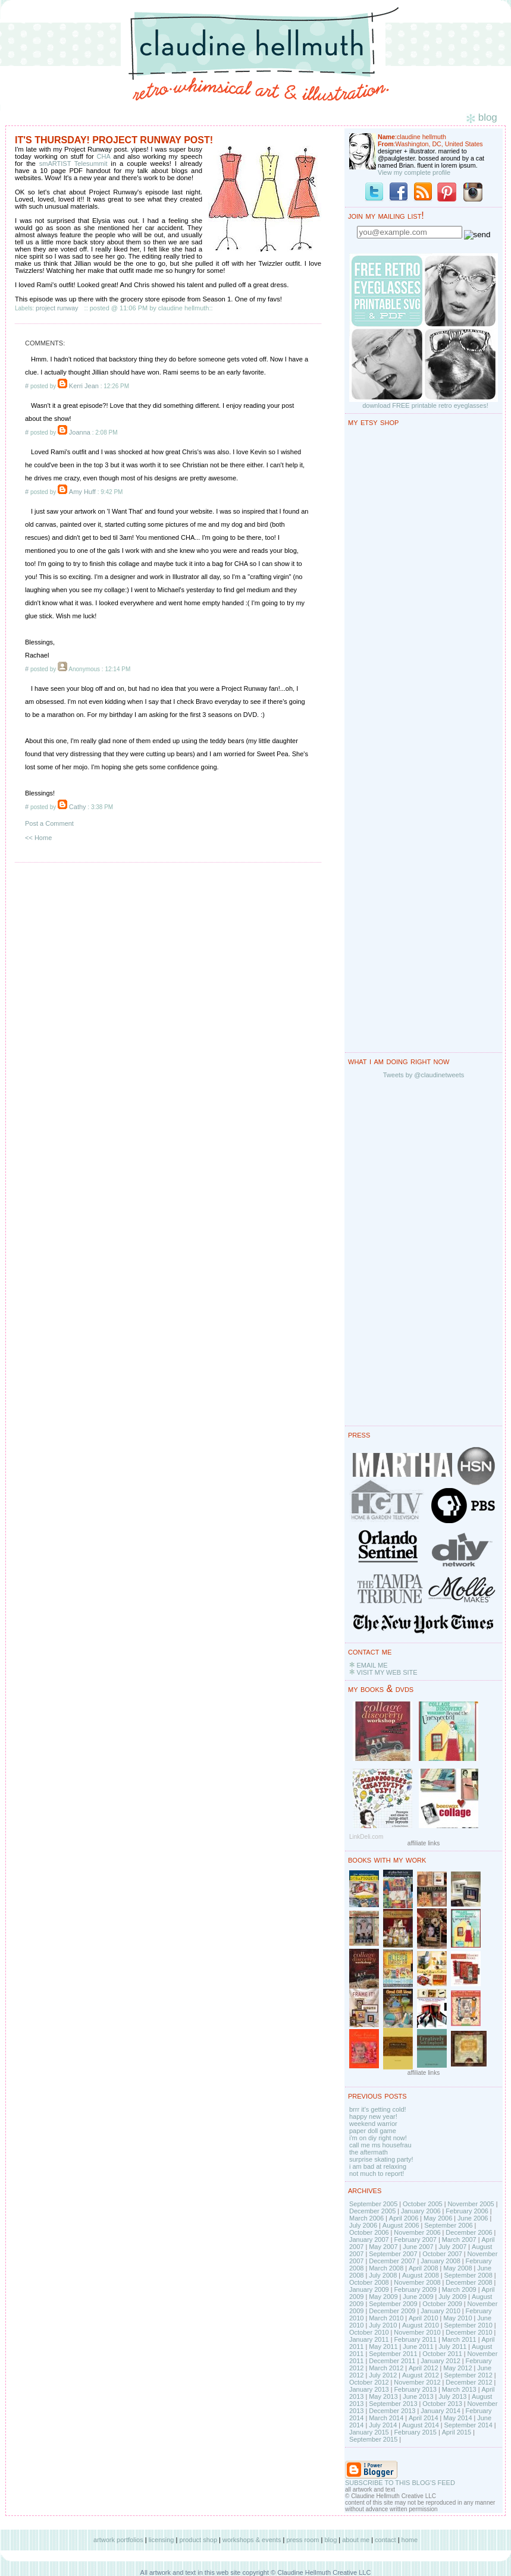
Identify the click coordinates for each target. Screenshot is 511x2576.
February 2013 (415, 2389)
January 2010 (440, 2310)
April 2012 (423, 2367)
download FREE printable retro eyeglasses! (425, 405)
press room (302, 2539)
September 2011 (393, 2353)
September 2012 (468, 2375)
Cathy (77, 806)
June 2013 (418, 2396)
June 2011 (418, 2346)
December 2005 (372, 2211)
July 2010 (383, 2325)
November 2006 (417, 2232)
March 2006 (366, 2218)
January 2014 (440, 2410)
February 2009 (415, 2289)
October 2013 (442, 2403)
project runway (57, 308)
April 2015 (457, 2432)
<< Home (38, 837)
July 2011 (452, 2346)
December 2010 (469, 2332)
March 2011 (459, 2339)
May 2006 (438, 2218)
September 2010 (468, 2325)
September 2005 (373, 2203)
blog (330, 2539)
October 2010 (369, 2332)
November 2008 (417, 2282)
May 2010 (457, 2318)
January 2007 (369, 2239)
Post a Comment (49, 823)
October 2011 (442, 2353)
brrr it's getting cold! (377, 2109)
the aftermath (368, 2152)
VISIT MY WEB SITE (386, 1672)
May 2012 (457, 2367)
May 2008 (457, 2268)
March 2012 (386, 2367)
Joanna (79, 432)
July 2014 (383, 2425)
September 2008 (468, 2275)
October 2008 (369, 2282)
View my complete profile (414, 172)
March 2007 (459, 2239)
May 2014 (457, 2417)
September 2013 (393, 2403)
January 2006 (421, 2211)
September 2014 (468, 2425)
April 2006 (404, 2218)
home (410, 2539)
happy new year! (373, 2116)
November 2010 (417, 2332)
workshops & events (251, 2539)
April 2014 (423, 2417)
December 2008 (469, 2282)
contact (385, 2539)
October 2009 (442, 2303)
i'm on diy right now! (378, 2137)
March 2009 (459, 2289)
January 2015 (369, 2432)
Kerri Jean (84, 385)
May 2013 (383, 2396)
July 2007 (452, 2246)
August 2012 (420, 2375)
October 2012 (369, 2382)
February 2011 (415, 2339)
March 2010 (386, 2318)
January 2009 (369, 2289)
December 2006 (469, 2232)
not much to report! (376, 2173)
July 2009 (452, 2296)
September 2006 (448, 2225)
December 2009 (392, 2310)
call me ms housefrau (380, 2145)
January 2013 (369, 2389)
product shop (198, 2539)
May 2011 (383, 2346)
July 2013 (452, 2396)
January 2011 (369, 2339)
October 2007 (442, 2253)
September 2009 (393, 2303)
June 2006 (472, 2218)
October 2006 (369, 2232)
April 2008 (423, 2268)
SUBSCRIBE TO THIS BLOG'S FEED (400, 2482)
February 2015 (415, 2432)
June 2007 (418, 2246)
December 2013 (392, 2410)
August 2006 (401, 2225)
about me (355, 2539)
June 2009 (418, 2296)
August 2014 (420, 2425)
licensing (161, 2539)
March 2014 (386, 2417)
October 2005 (423, 2203)
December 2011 (392, 2360)
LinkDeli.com (366, 1836)
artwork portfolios (118, 2539)
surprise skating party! (381, 2159)
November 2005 (470, 2203)
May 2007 (383, 2246)
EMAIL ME (371, 1665)
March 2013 (459, 2389)
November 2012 (417, 2382)
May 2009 (383, 2296)
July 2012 (383, 2375)
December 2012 (469, 2382)
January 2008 (440, 2260)
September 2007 (393, 2253)
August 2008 (420, 2275)
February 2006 (467, 2211)
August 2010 (420, 2325)
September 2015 (373, 2439)
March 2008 (386, 2268)
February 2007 (415, 2239)
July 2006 (363, 2225)
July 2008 (383, 2275)
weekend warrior (373, 2123)
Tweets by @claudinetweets (424, 1074)
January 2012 (440, 2360)
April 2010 (423, 2318)
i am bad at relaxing (377, 2166)
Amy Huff (82, 491)
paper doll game (372, 2130)
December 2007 (392, 2260)
